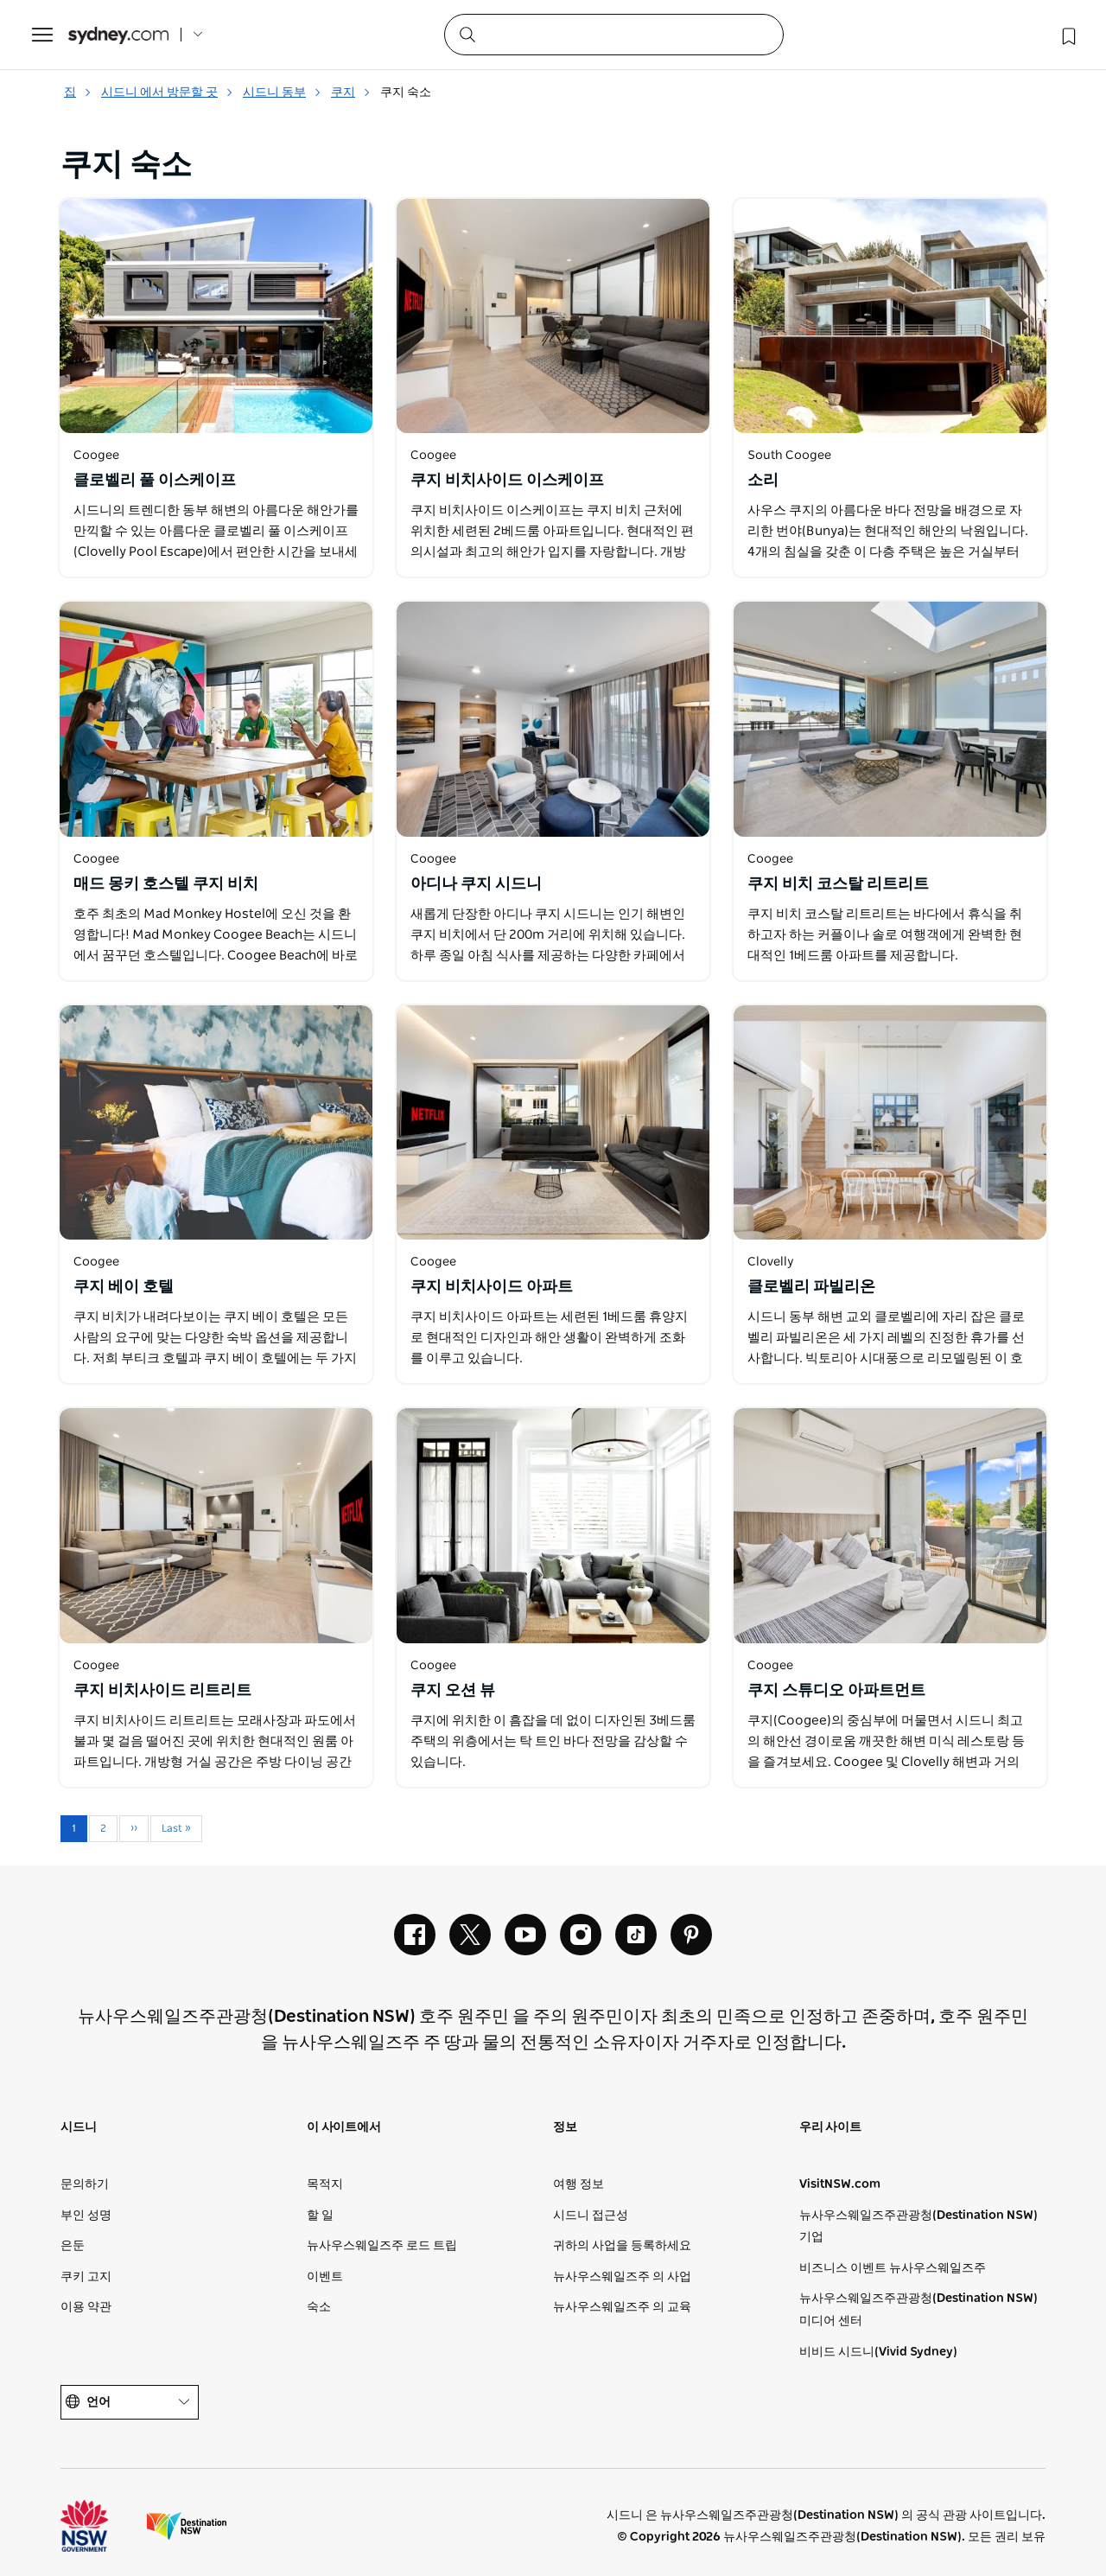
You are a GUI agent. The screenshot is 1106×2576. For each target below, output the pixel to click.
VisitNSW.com (839, 2184)
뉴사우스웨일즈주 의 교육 (622, 2307)
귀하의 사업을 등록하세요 (622, 2246)
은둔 (72, 2246)
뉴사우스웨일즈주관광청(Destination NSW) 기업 (918, 2226)
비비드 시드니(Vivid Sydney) (878, 2352)
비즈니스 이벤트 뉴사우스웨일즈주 (892, 2268)
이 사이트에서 (344, 2127)
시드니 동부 (282, 92)
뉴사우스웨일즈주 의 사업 (622, 2277)
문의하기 (84, 2184)
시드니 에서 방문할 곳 (167, 92)
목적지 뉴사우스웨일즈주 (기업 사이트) (186, 2526)
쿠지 (351, 92)
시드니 (78, 2127)
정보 (565, 2127)
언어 (130, 2402)
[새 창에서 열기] (216, 316)
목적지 (325, 2184)
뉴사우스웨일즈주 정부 (100, 2526)
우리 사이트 (830, 2127)
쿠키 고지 (85, 2277)
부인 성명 (85, 2215)
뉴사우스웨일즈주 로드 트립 (382, 2246)
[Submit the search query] (466, 33)
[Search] (614, 34)
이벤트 (325, 2277)
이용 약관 (85, 2307)
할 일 (320, 2215)
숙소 (319, 2307)
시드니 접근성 (590, 2215)
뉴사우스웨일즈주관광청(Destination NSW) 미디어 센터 (918, 2309)
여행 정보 (578, 2184)
